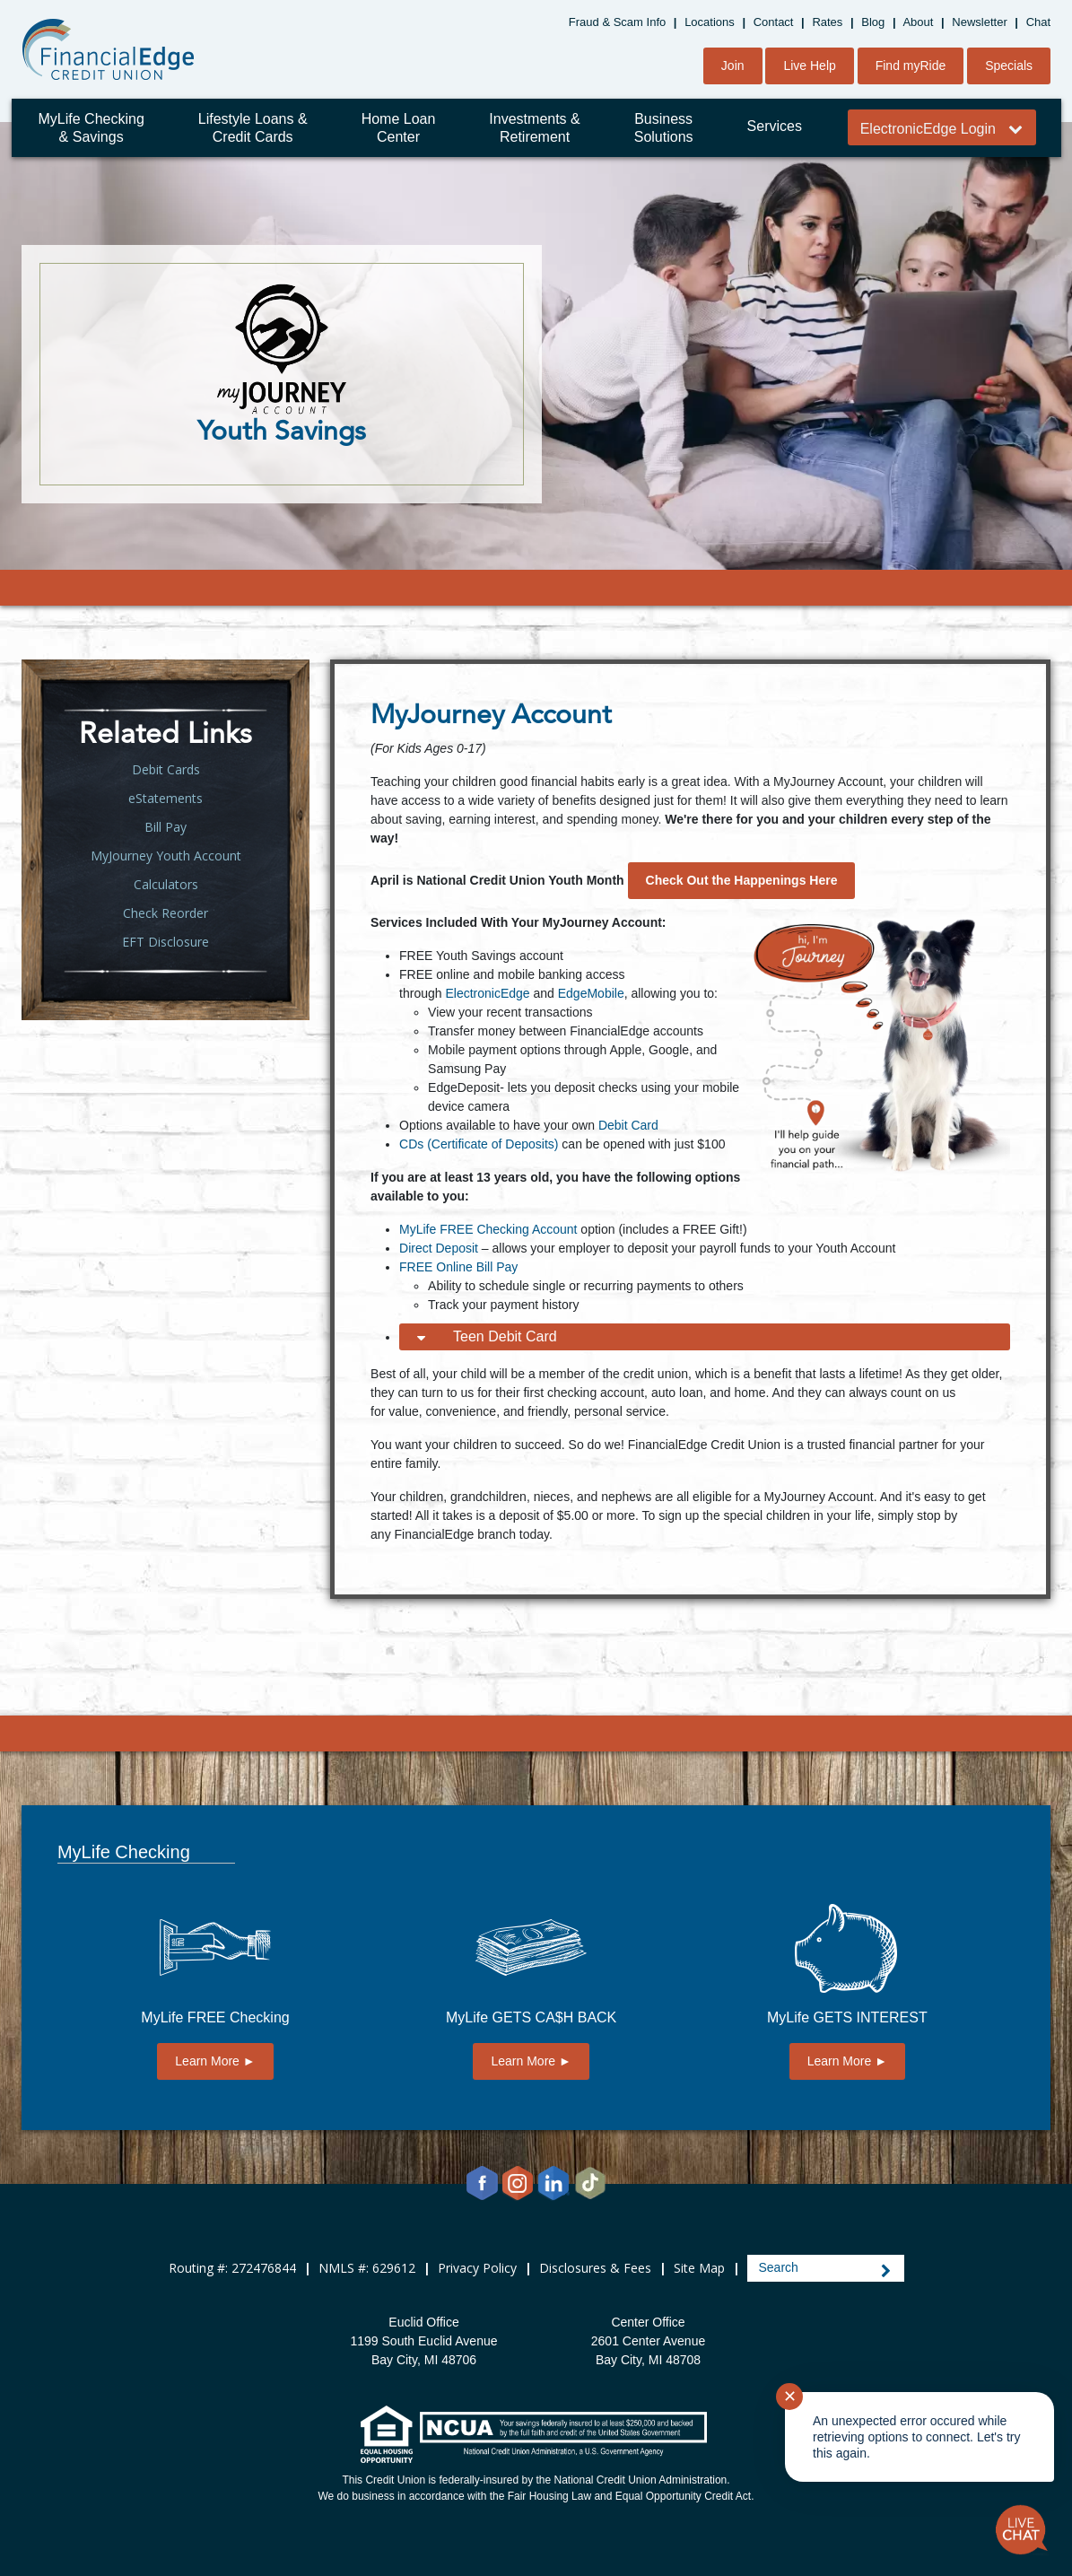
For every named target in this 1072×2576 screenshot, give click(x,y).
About (917, 22)
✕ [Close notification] (790, 2397)
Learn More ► (215, 2061)
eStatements (165, 798)
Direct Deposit (438, 1248)
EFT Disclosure (165, 941)
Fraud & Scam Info (617, 22)
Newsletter (979, 22)
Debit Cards (166, 769)
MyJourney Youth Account (166, 855)
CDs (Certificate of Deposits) (478, 1144)
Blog (873, 22)
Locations (709, 22)
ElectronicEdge (487, 993)
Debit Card (628, 1125)
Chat (1038, 22)
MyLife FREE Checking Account (488, 1229)
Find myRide (911, 65)
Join (733, 65)
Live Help (809, 65)
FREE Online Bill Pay (458, 1267)
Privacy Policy (477, 2267)
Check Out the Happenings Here (742, 880)
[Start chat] (1021, 2530)
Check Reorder (165, 912)
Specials (1009, 65)
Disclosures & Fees (595, 2267)
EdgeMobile (591, 993)
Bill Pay (165, 826)
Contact (774, 22)
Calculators (166, 884)
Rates (827, 22)
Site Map (699, 2267)
